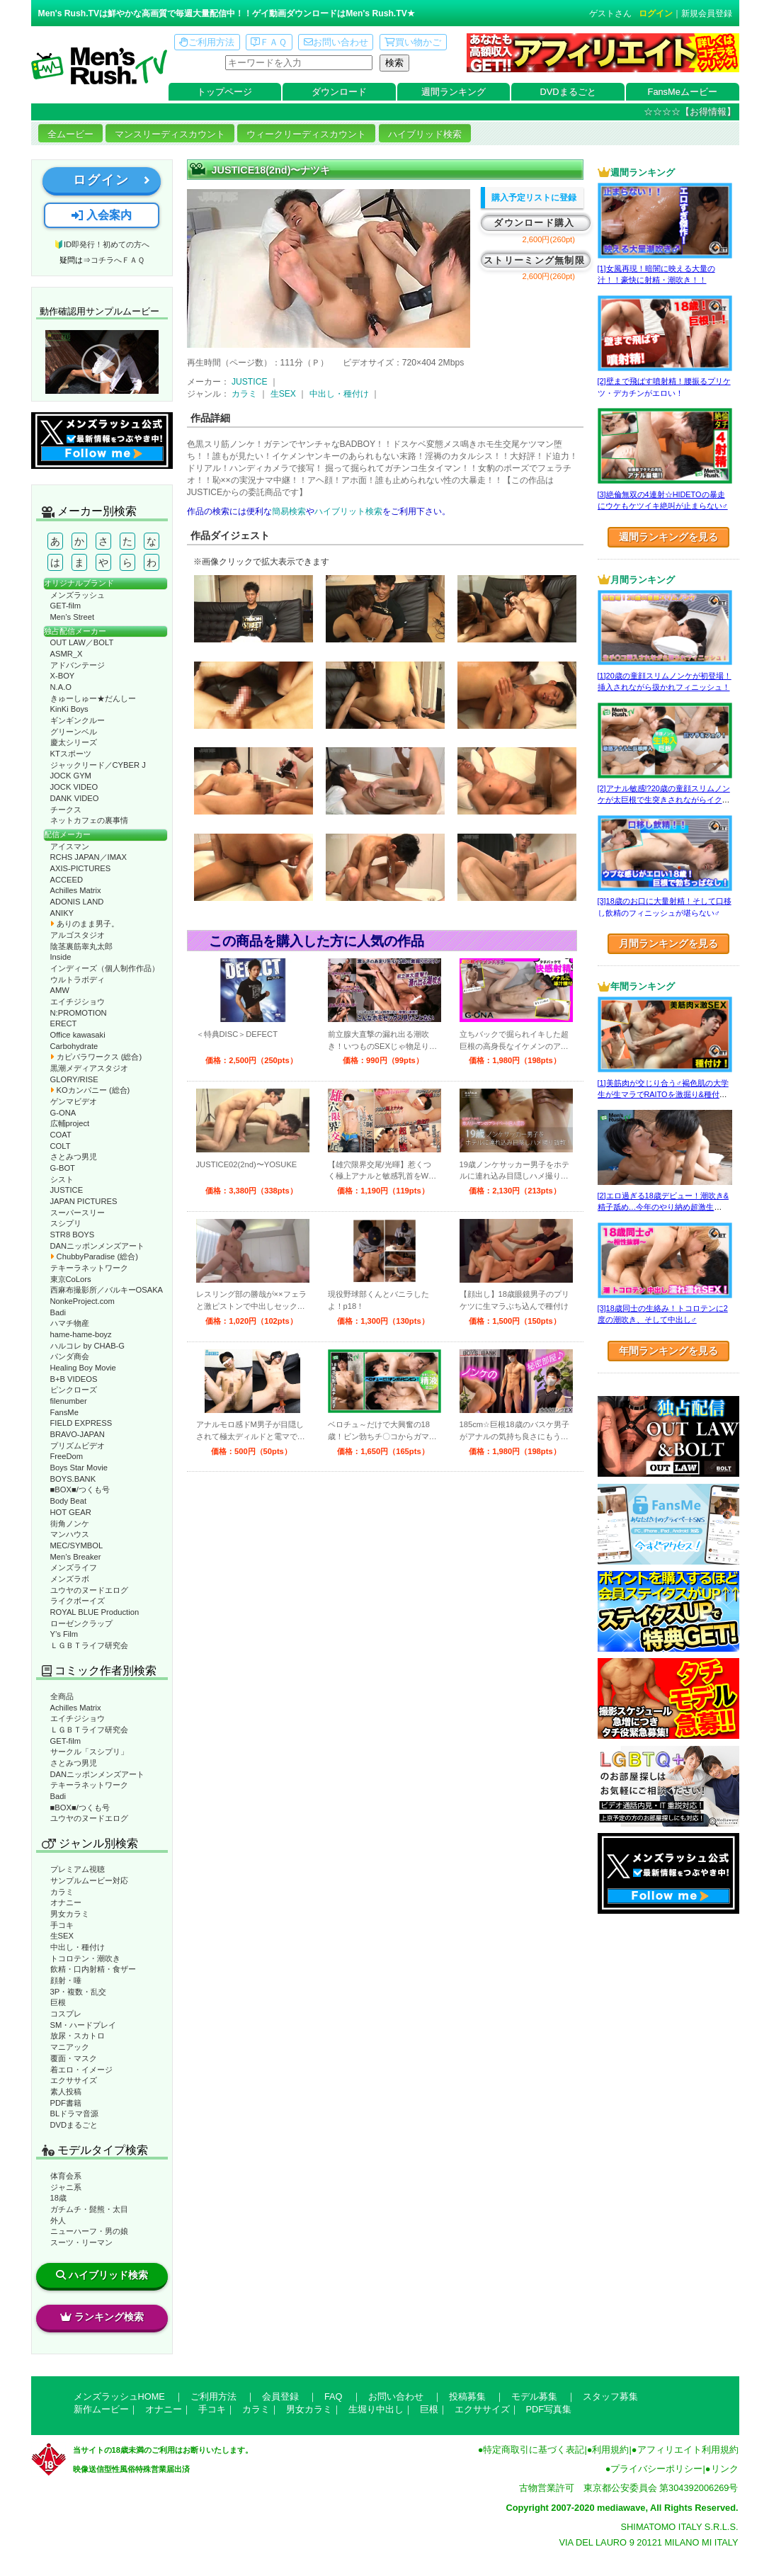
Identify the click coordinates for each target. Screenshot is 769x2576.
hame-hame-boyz (81, 1334)
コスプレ (65, 2013)
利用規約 (610, 2449)
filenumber (68, 1401)
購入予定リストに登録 (533, 198)
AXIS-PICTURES (80, 868)
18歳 (58, 2198)
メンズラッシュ (77, 595)
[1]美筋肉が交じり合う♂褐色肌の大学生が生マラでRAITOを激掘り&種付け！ (663, 1095)
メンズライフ (73, 1567)
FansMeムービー (682, 91)
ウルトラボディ (77, 979)
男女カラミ (69, 1914)
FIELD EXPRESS (81, 1423)
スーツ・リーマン (81, 2242)
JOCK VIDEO (74, 787)
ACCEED (67, 879)
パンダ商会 (69, 1356)
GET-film (65, 605)
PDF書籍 (65, 2103)
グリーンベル (73, 731)
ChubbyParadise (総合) (94, 1256)
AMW (59, 990)
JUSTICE (67, 1190)
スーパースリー (77, 1212)
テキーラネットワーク (89, 1268)
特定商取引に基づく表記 (533, 2449)
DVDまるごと (568, 91)
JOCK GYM (70, 775)
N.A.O (61, 687)
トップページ (224, 91)
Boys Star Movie (79, 1467)
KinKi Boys (69, 709)
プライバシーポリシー (656, 2468)
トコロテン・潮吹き (85, 1958)
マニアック (69, 2047)
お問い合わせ (336, 42)
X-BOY (62, 675)
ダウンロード (339, 91)
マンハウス (69, 1534)
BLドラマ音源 (74, 2113)
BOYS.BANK (73, 1479)
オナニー (65, 1902)
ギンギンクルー (77, 720)
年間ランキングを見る (668, 1350)
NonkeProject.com (82, 1301)
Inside (61, 957)
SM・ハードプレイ (83, 2025)
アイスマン (69, 846)
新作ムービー (101, 2409)
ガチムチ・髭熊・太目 (89, 2209)
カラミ (62, 1892)
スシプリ (65, 1223)
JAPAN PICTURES (84, 1201)
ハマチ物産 (69, 1323)
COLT (60, 1146)
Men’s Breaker (75, 1557)
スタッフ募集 (610, 2396)
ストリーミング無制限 (534, 260)
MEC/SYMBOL (76, 1545)
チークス (65, 809)
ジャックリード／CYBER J (98, 765)
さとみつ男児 (73, 1156)
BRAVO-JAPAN (77, 1434)
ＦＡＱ (269, 42)
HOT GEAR (70, 1512)
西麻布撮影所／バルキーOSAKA (107, 1290)
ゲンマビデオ (73, 1101)
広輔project (70, 1123)
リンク (725, 2468)
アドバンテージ (77, 665)
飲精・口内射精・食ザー (93, 1969)
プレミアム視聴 (77, 1869)
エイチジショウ (77, 1001)
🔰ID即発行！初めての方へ (101, 244)
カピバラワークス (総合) (96, 1056)
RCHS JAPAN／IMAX (88, 857)
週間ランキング (453, 91)
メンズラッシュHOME (119, 2396)
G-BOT (62, 1168)
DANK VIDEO (74, 798)
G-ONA (63, 1112)
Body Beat (68, 1501)
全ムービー (70, 134)
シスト (62, 1179)
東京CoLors (70, 1279)
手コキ (62, 1925)
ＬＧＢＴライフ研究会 (89, 1645)
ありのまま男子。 (84, 923)
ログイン (656, 13)
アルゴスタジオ (77, 935)
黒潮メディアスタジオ (89, 1068)
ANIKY (62, 913)
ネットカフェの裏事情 (89, 820)
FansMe (64, 1412)
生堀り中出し (376, 2409)
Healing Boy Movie (83, 1367)
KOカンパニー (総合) (90, 1090)
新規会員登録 (706, 13)
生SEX (62, 1935)
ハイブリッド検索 (425, 134)
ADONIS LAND (77, 901)
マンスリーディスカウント (170, 134)
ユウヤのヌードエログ (89, 1590)
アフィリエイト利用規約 (688, 2449)
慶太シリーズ (73, 742)
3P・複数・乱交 (78, 1991)
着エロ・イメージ (81, 2069)
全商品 (62, 1696)
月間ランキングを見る (668, 943)
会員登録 (280, 2396)
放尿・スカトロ (77, 2035)
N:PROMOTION (78, 1013)
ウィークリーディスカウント (306, 134)
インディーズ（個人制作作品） (104, 968)
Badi (58, 1312)
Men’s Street (72, 617)
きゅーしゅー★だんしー (93, 698)
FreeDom (67, 1456)
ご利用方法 (206, 42)
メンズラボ (69, 1578)
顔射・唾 (65, 1980)
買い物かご (412, 42)
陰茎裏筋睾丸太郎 (81, 946)
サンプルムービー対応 (89, 1880)
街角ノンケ (69, 1523)
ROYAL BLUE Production (94, 1612)
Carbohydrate (74, 1046)
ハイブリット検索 (348, 511)
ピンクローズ (73, 1389)
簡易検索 (289, 511)
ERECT (63, 1023)
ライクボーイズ (77, 1600)
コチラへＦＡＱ (117, 260)
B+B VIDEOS (74, 1379)
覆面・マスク (73, 2058)
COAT (61, 1134)
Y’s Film (64, 1634)
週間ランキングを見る (668, 537)
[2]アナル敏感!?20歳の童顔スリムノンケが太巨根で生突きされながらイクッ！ (664, 800)
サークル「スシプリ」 (89, 1751)
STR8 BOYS (72, 1234)
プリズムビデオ (77, 1445)
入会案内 (101, 215)
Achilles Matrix (75, 890)
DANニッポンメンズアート (97, 1246)
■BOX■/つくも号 (80, 1489)
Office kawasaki (78, 1035)
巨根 (58, 2002)
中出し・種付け (77, 1947)
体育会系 (65, 2176)
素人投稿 (65, 2091)
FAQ (333, 2396)
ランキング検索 (102, 2316)
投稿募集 (467, 2396)
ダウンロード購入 (534, 222)
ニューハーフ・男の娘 (89, 2231)
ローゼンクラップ (81, 1623)
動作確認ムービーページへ (102, 362)
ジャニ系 (65, 2187)
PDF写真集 (549, 2409)
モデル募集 (534, 2396)
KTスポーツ (70, 753)
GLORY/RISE (74, 1079)
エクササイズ (73, 2080)
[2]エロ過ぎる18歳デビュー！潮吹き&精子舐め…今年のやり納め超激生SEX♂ (663, 1207)
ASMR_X (66, 653)
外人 (58, 2220)
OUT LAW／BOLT (82, 642)
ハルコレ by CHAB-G (87, 1345)
